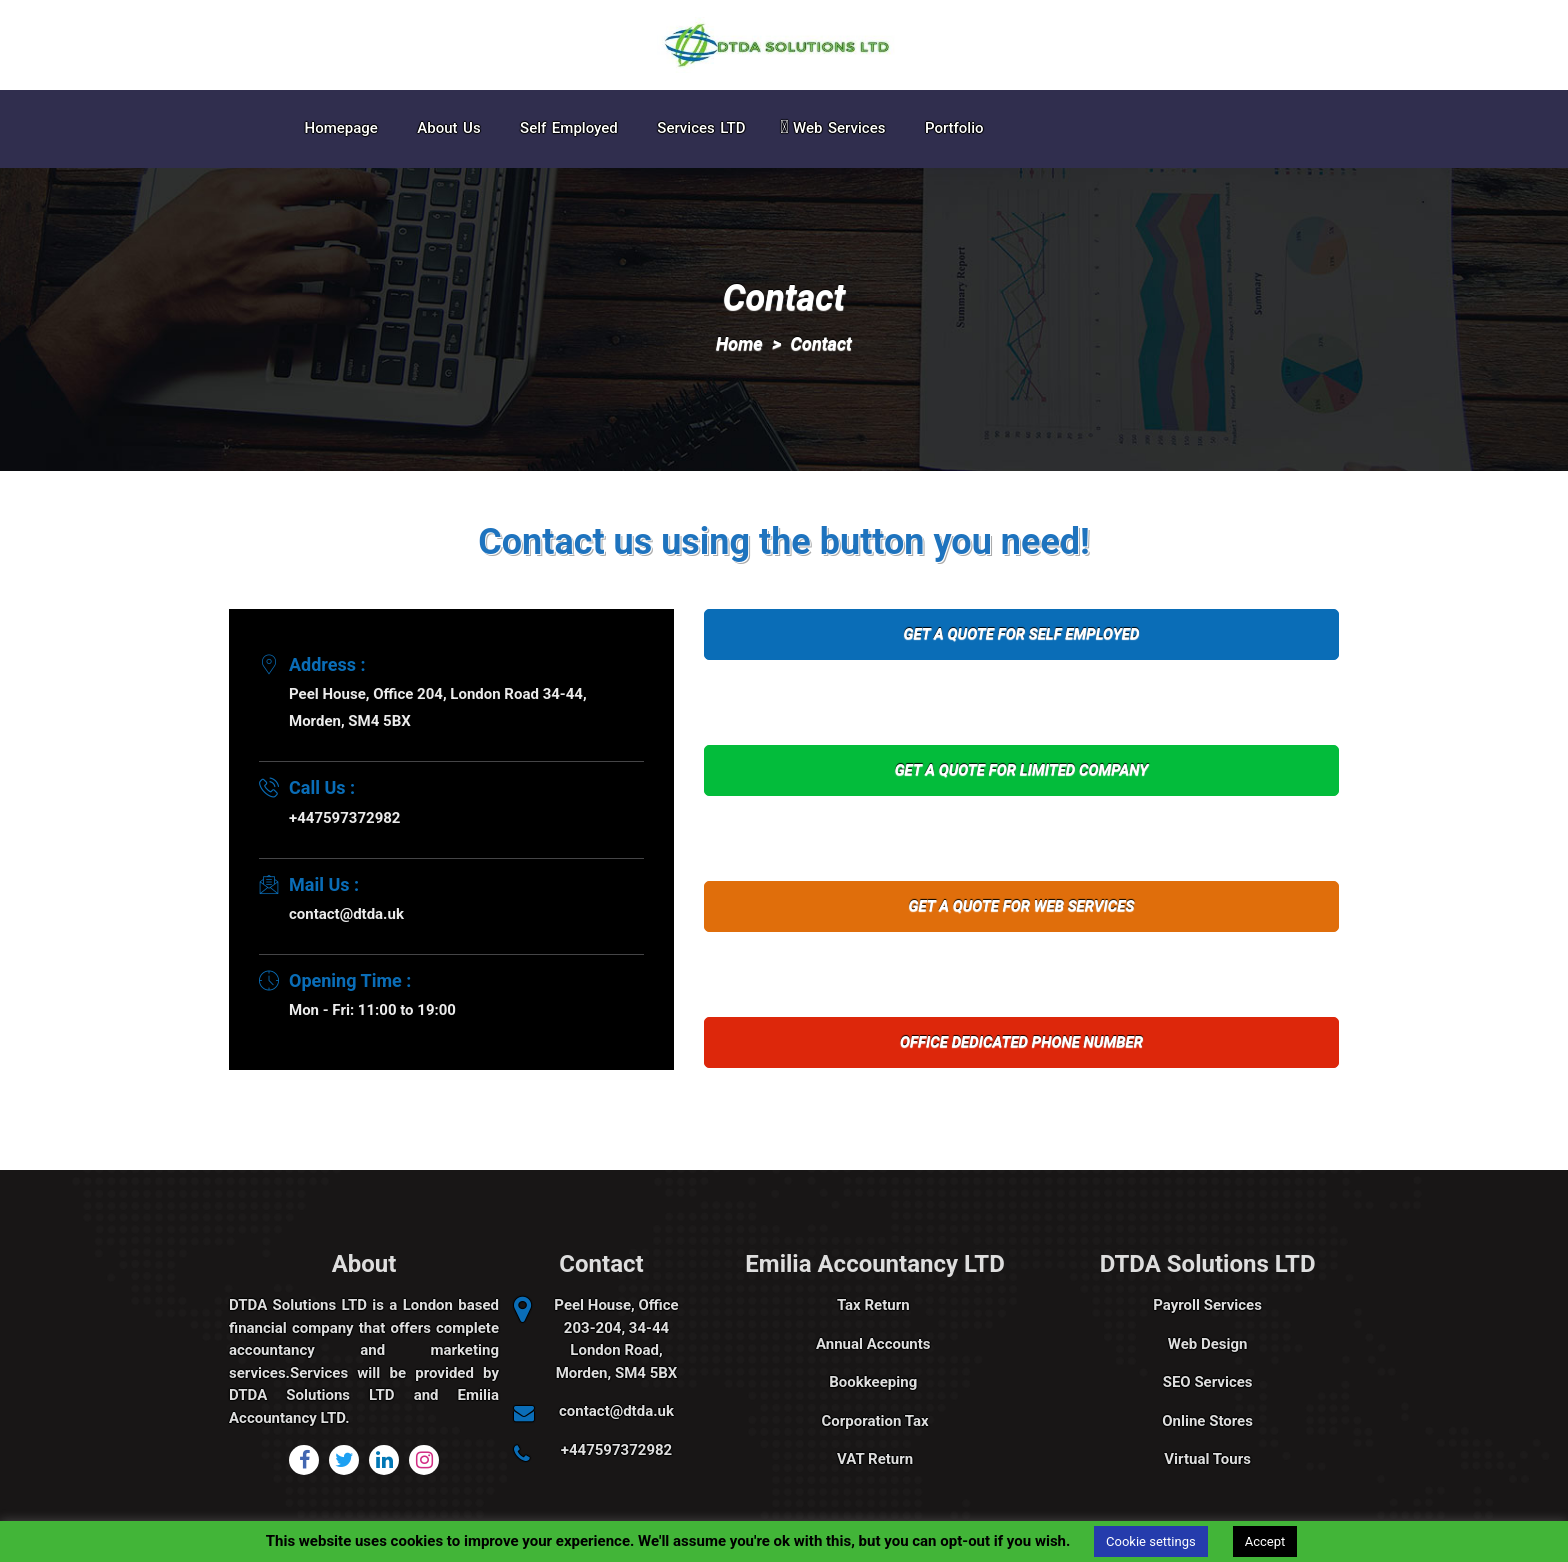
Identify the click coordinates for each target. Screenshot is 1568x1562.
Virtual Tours (1207, 1459)
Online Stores (1207, 1421)
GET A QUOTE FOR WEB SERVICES (1022, 906)
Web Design (1208, 1344)
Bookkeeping (875, 1382)
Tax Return (875, 1305)
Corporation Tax (875, 1421)
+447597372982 (616, 1450)
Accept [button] (1265, 1541)
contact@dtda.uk (616, 1411)
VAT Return (875, 1459)
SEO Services (1208, 1382)
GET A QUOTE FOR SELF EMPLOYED (1022, 634)
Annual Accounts (875, 1344)
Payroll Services (1207, 1305)
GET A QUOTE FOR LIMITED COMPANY (1022, 770)
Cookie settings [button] (1151, 1541)
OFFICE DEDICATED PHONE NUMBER (1021, 1042)
